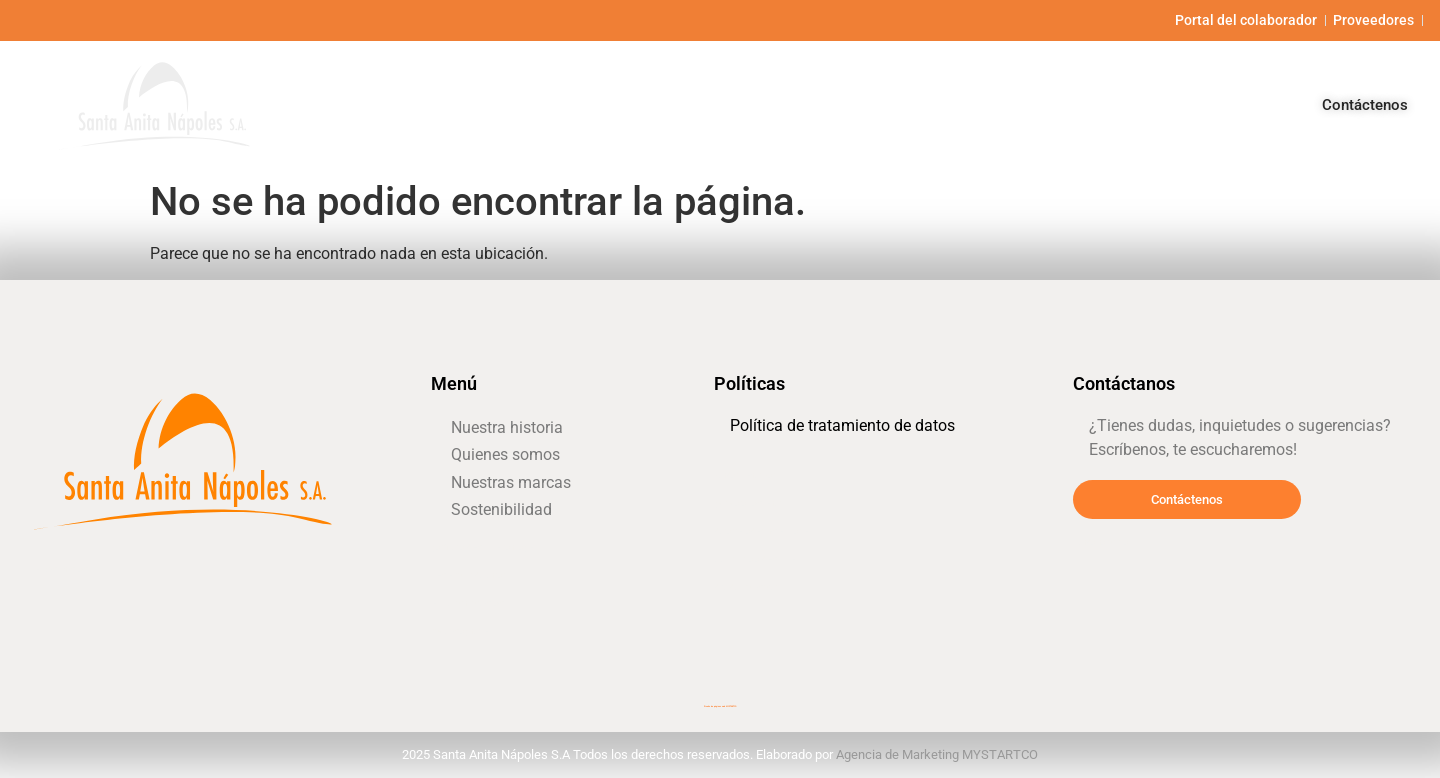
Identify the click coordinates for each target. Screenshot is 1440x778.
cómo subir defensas (468, 575)
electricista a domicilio (754, 559)
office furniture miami (469, 603)
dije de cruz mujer (745, 587)
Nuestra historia (752, 104)
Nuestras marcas (1057, 104)
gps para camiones (748, 503)
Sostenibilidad (1207, 104)
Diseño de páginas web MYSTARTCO (720, 706)
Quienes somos (902, 104)
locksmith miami (61, 569)
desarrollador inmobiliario (761, 531)
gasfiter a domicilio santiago (482, 547)
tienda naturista (1100, 542)
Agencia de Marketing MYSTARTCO (937, 754)
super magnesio (459, 631)
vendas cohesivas (745, 475)
